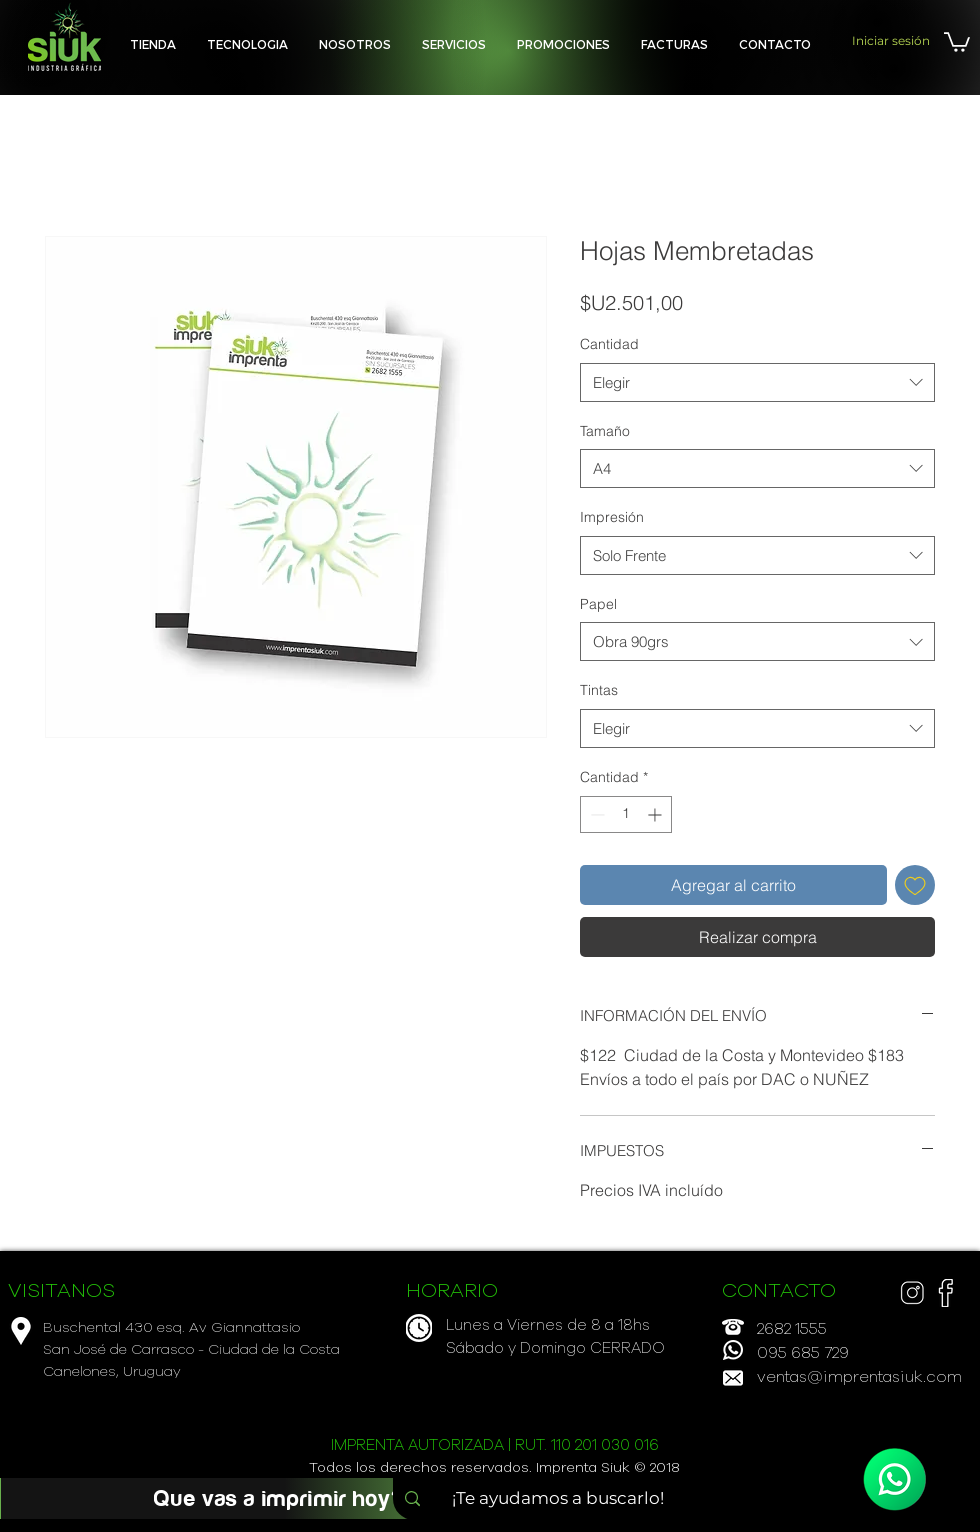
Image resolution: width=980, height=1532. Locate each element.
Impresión (612, 517)
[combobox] (757, 382)
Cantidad (609, 344)
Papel (598, 604)
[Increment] (656, 814)
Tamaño (605, 431)
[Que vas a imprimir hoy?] (279, 1498)
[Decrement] (595, 814)
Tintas (599, 690)
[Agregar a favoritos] (915, 885)
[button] (454, 44)
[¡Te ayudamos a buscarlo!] (564, 1499)
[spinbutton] (626, 814)
